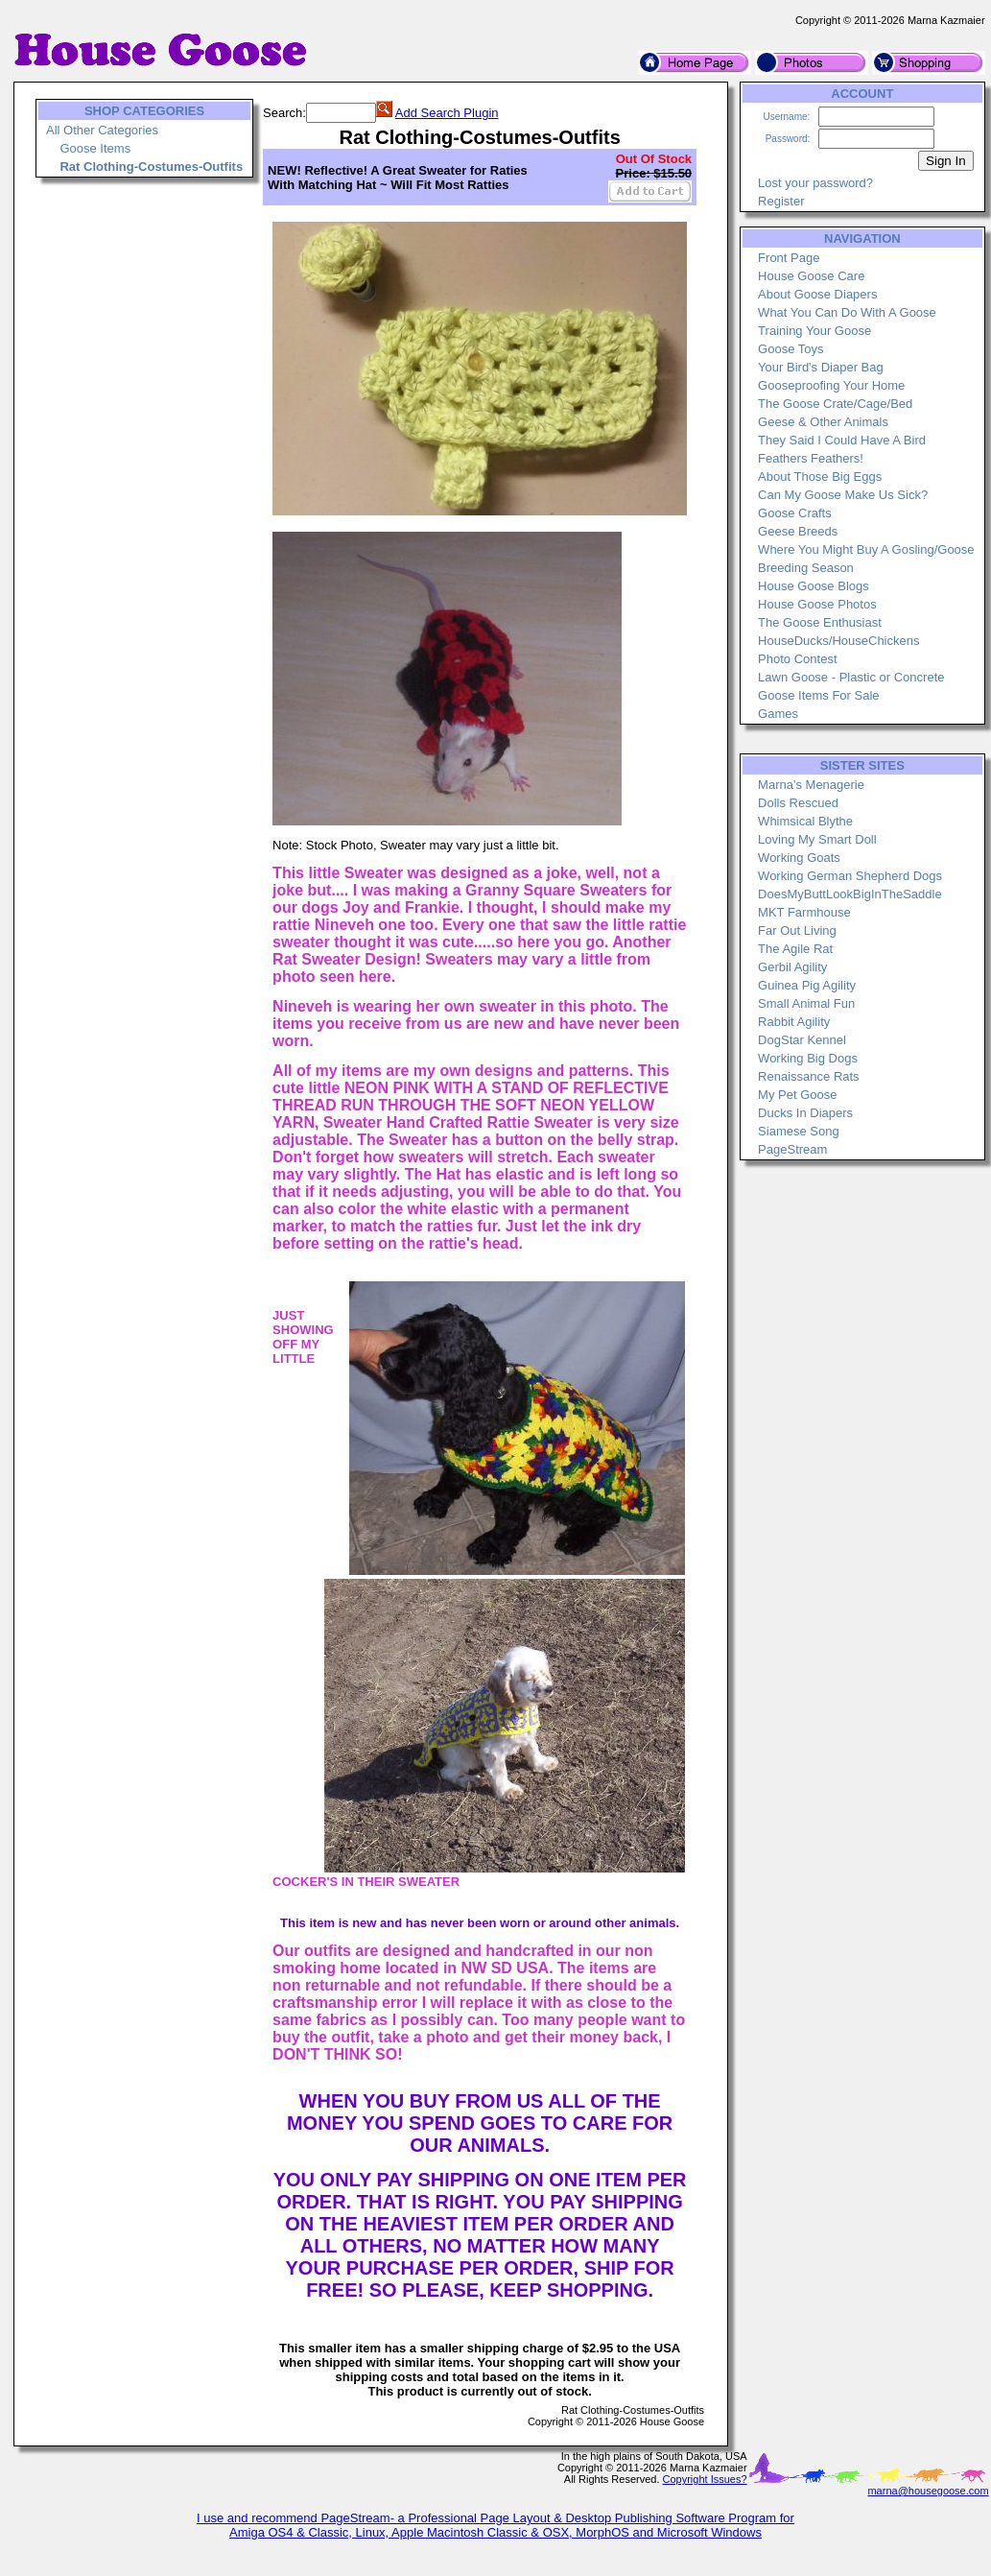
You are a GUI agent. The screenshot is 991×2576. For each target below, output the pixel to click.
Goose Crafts (795, 513)
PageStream (792, 1149)
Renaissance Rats (809, 1076)
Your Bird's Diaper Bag (821, 367)
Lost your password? (815, 183)
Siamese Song (798, 1131)
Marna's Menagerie (811, 784)
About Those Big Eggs (820, 476)
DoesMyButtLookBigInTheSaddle (850, 894)
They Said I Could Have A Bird (842, 440)
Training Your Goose (814, 330)
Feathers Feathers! (810, 458)
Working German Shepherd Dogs (850, 876)
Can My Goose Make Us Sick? (843, 495)
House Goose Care (811, 276)
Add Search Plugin (447, 113)
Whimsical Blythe (805, 821)
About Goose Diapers (817, 294)
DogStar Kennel (802, 1040)
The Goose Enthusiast (820, 622)
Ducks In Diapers (805, 1113)
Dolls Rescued (798, 803)
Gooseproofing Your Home (831, 385)
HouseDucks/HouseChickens (838, 640)
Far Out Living (797, 930)
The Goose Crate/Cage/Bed (835, 403)
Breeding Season (806, 568)
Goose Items (94, 148)
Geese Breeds (798, 531)
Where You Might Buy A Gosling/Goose (866, 549)
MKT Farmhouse (804, 912)
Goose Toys (790, 349)
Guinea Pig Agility (807, 985)
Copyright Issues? (705, 2479)
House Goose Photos (817, 604)
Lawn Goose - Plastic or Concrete (851, 677)
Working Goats (799, 857)
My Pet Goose (797, 1094)
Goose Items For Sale (818, 695)
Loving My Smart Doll (817, 839)
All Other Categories (102, 130)
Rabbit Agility (794, 1021)
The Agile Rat (795, 949)
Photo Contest (797, 659)
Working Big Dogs (808, 1058)
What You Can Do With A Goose (847, 312)
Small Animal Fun (806, 1003)
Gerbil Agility (792, 967)
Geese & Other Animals (823, 422)
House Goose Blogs (813, 586)
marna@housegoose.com (927, 2490)
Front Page (788, 257)
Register (781, 201)
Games (778, 713)
